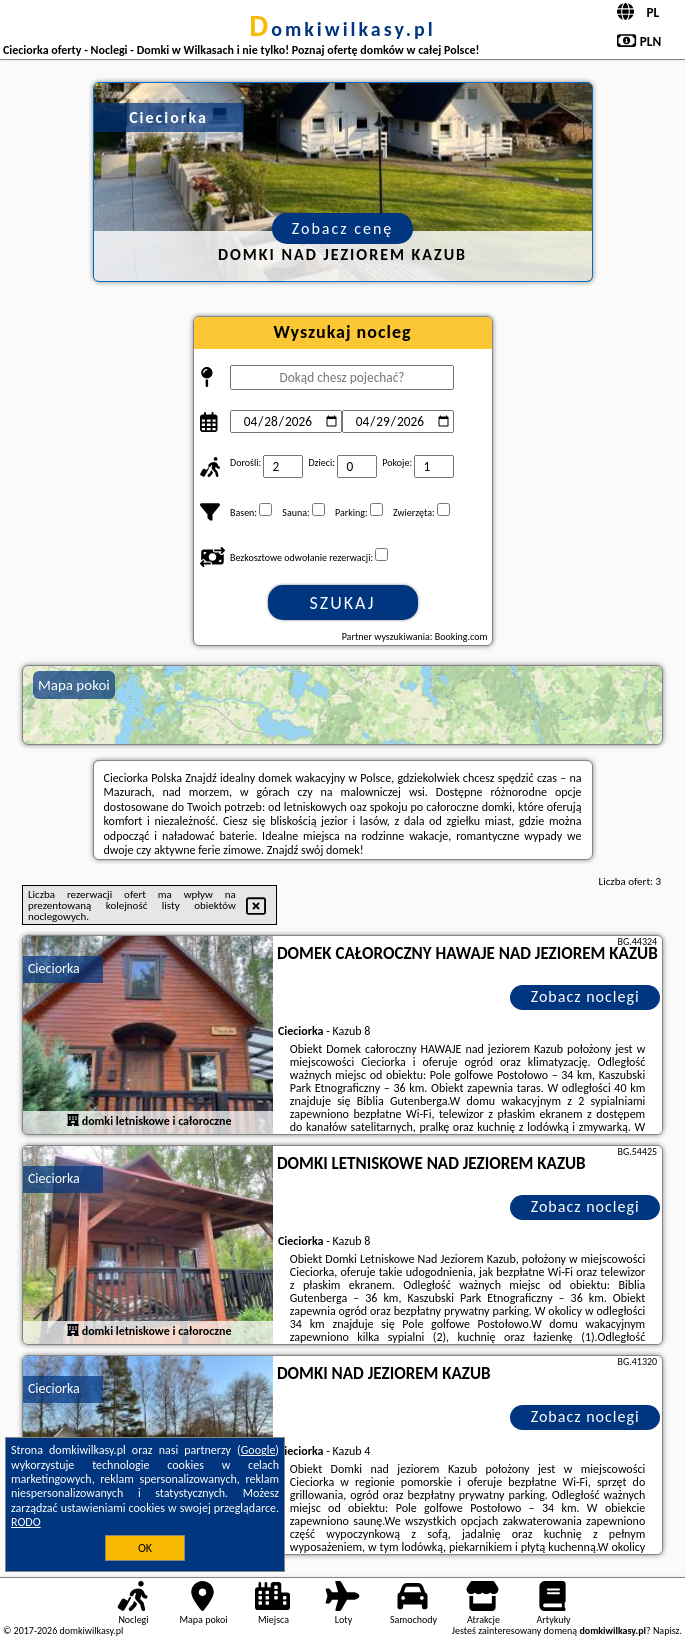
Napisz (666, 1630)
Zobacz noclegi (585, 996)
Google (258, 1450)
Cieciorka (54, 968)
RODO (26, 1522)
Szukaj (343, 603)
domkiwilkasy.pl (342, 29)
